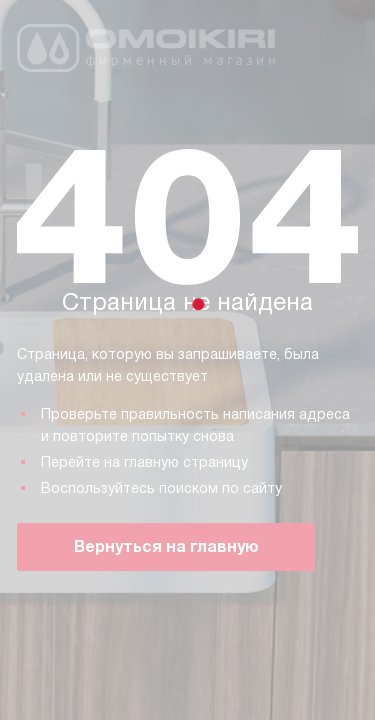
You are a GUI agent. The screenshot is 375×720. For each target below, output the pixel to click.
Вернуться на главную (166, 546)
